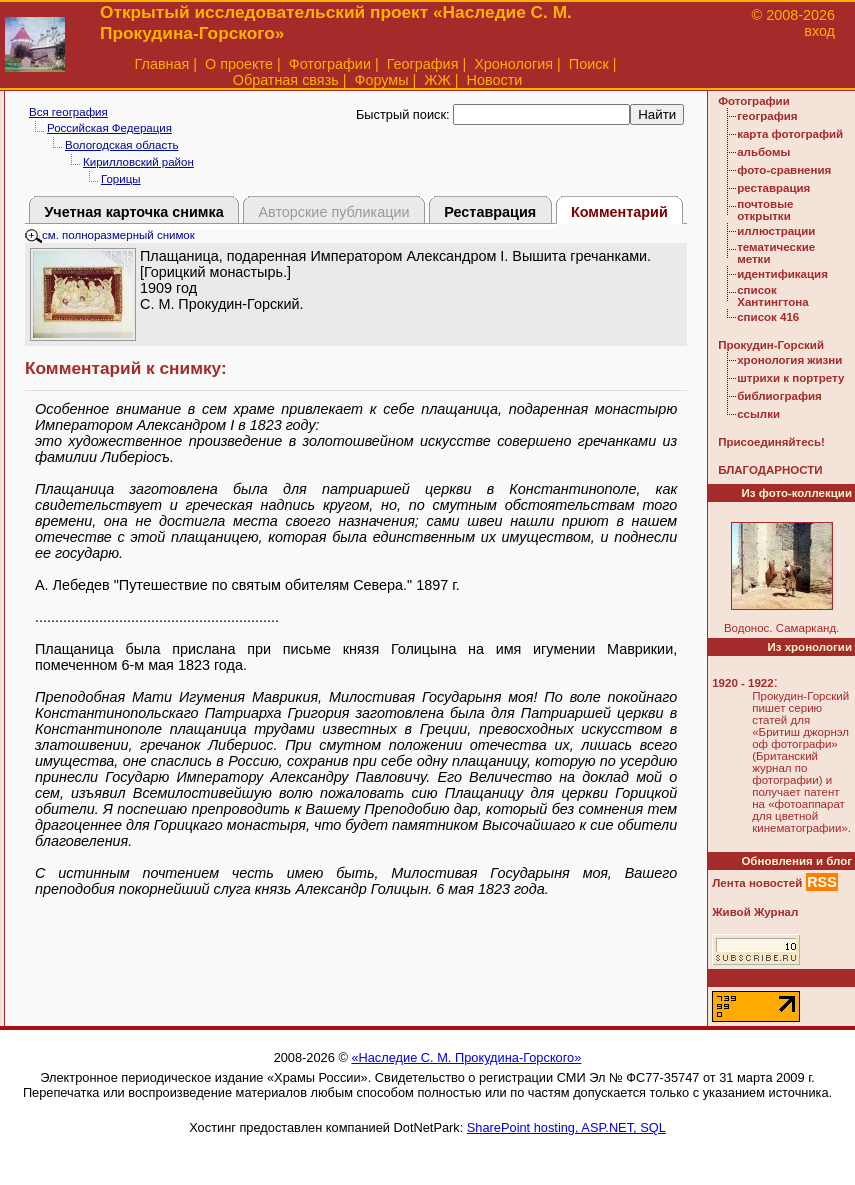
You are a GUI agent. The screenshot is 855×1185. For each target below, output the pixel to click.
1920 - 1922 (742, 683)
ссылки (758, 414)
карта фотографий (790, 134)
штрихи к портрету (790, 378)
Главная (162, 64)
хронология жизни (789, 360)
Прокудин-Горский (771, 345)
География (423, 64)
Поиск (589, 64)
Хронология (513, 64)
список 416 (768, 317)
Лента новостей (757, 883)
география (767, 116)
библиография (779, 396)
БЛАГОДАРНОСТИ (770, 470)
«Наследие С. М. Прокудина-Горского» (466, 1057)
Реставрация (490, 212)
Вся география (68, 112)
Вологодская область (121, 145)
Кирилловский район (138, 162)
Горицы (121, 179)
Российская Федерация (109, 128)
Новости (495, 80)
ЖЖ (437, 80)
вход (819, 31)
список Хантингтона (772, 296)
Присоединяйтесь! (771, 442)
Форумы (381, 80)
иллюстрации (776, 231)
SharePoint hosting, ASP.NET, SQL (566, 1127)
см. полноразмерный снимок (110, 235)
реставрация (773, 188)
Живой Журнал (755, 912)
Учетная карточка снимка (133, 212)
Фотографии (330, 64)
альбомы (763, 152)
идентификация (782, 274)
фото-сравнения (784, 170)
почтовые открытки (765, 210)
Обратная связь (286, 80)
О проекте (239, 64)
